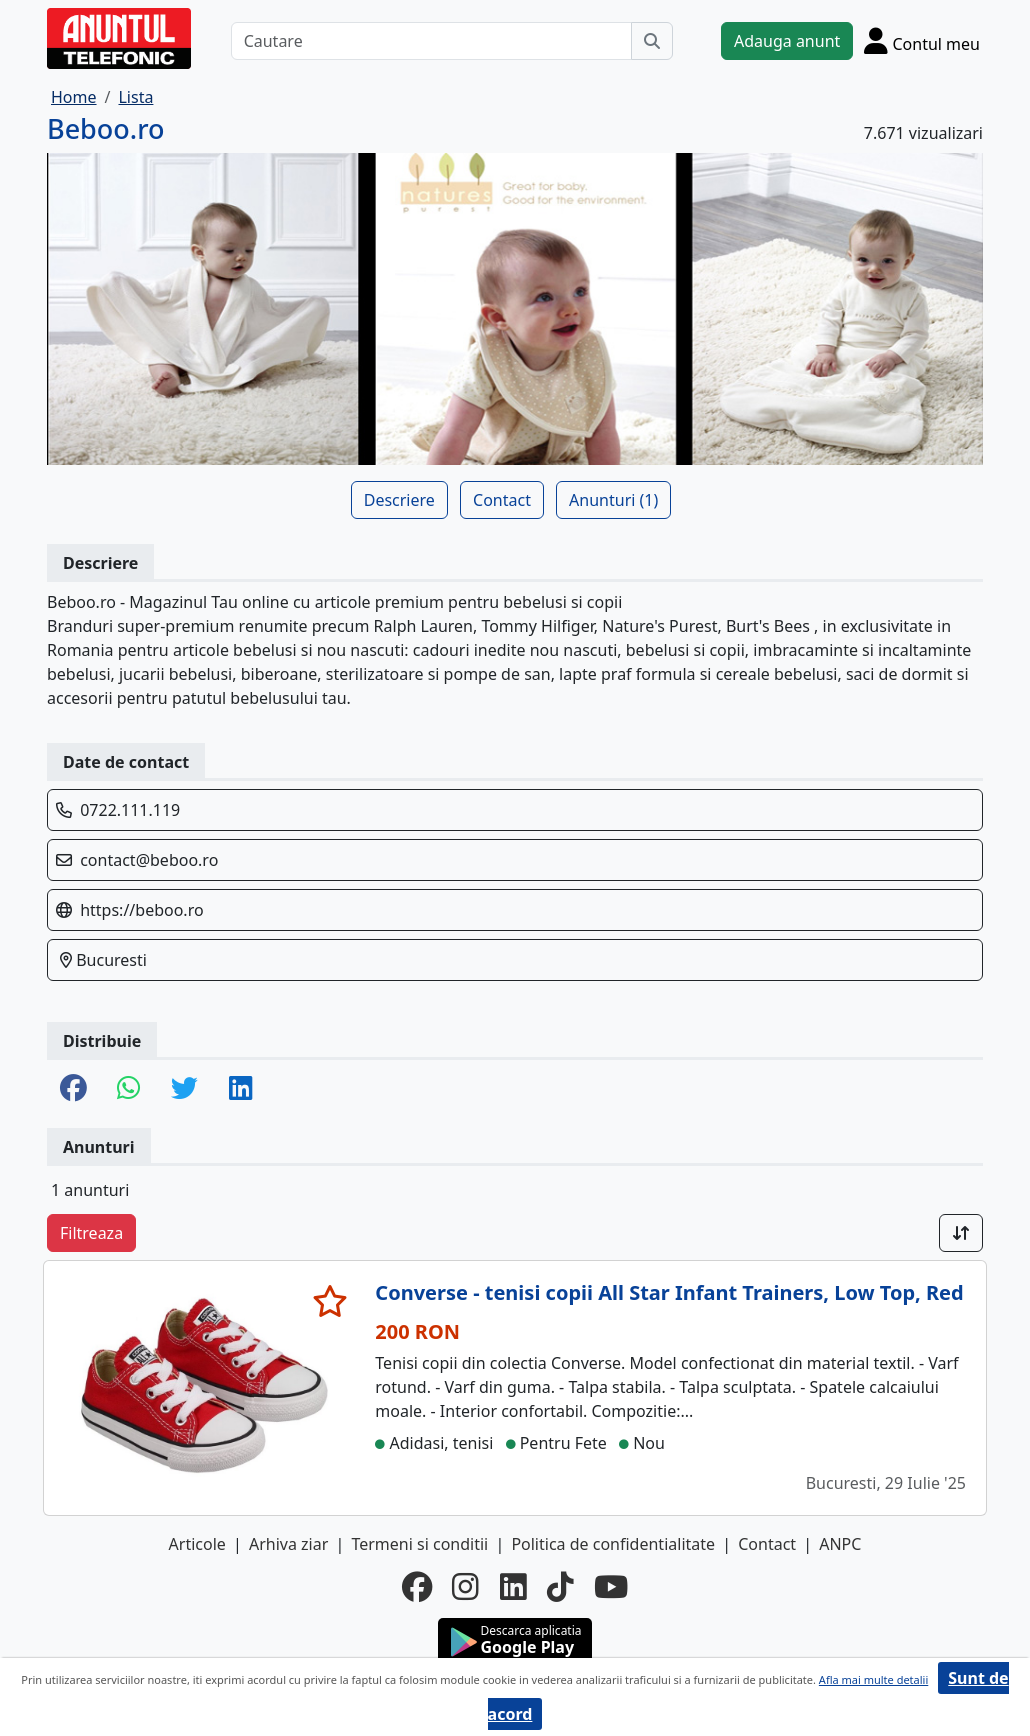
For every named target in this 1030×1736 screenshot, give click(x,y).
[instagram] (465, 1587)
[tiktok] (560, 1587)
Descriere (399, 500)
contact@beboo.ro (149, 860)
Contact (502, 500)
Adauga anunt (787, 41)
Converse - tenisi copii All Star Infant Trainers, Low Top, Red (669, 1292)
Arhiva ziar (288, 1544)
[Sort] (961, 1233)
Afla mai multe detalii (873, 1679)
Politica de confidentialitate (613, 1544)
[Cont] (922, 40)
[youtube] (611, 1587)
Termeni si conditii (419, 1544)
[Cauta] (652, 41)
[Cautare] (431, 41)
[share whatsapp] (129, 1089)
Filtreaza (91, 1233)
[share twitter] (184, 1089)
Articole (197, 1544)
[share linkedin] (241, 1089)
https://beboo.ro (141, 910)
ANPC (840, 1544)
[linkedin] (513, 1587)
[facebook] (417, 1587)
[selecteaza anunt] (330, 1301)
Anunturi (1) (613, 500)
